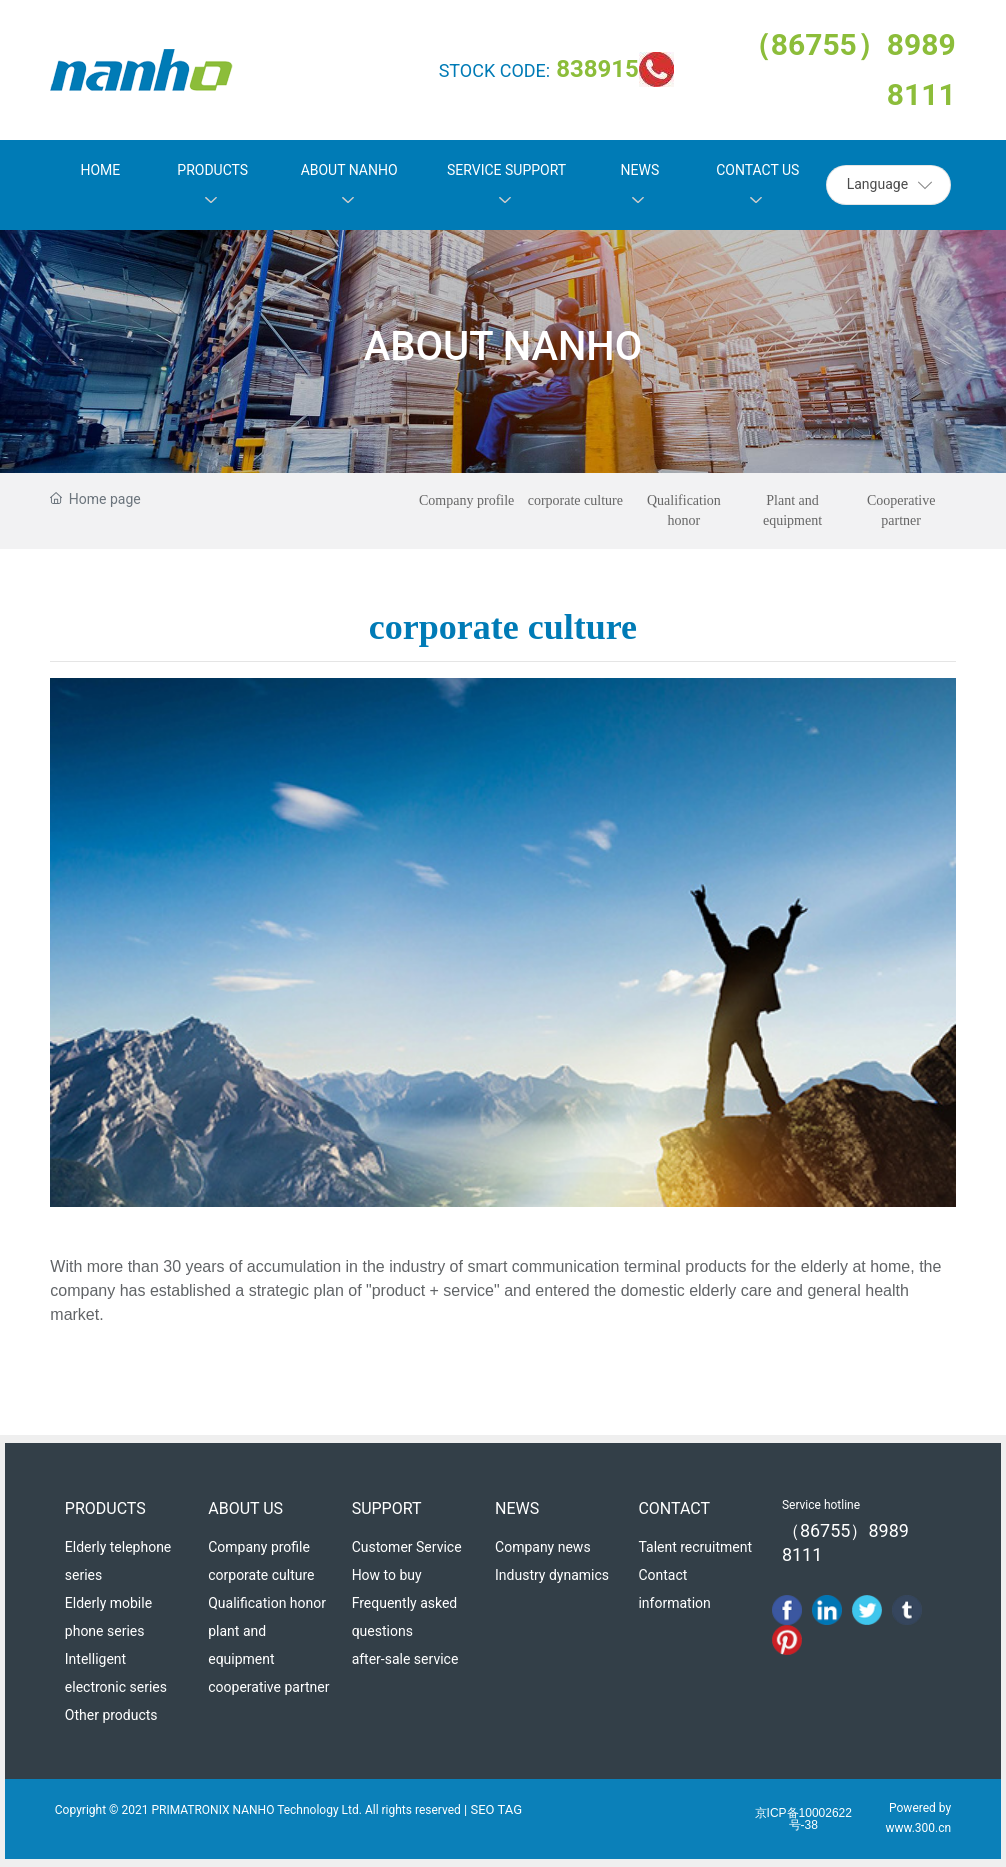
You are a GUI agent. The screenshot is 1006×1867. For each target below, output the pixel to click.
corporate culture (575, 500)
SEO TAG (497, 1809)
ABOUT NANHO (503, 346)
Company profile (466, 500)
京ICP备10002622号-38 (803, 1819)
